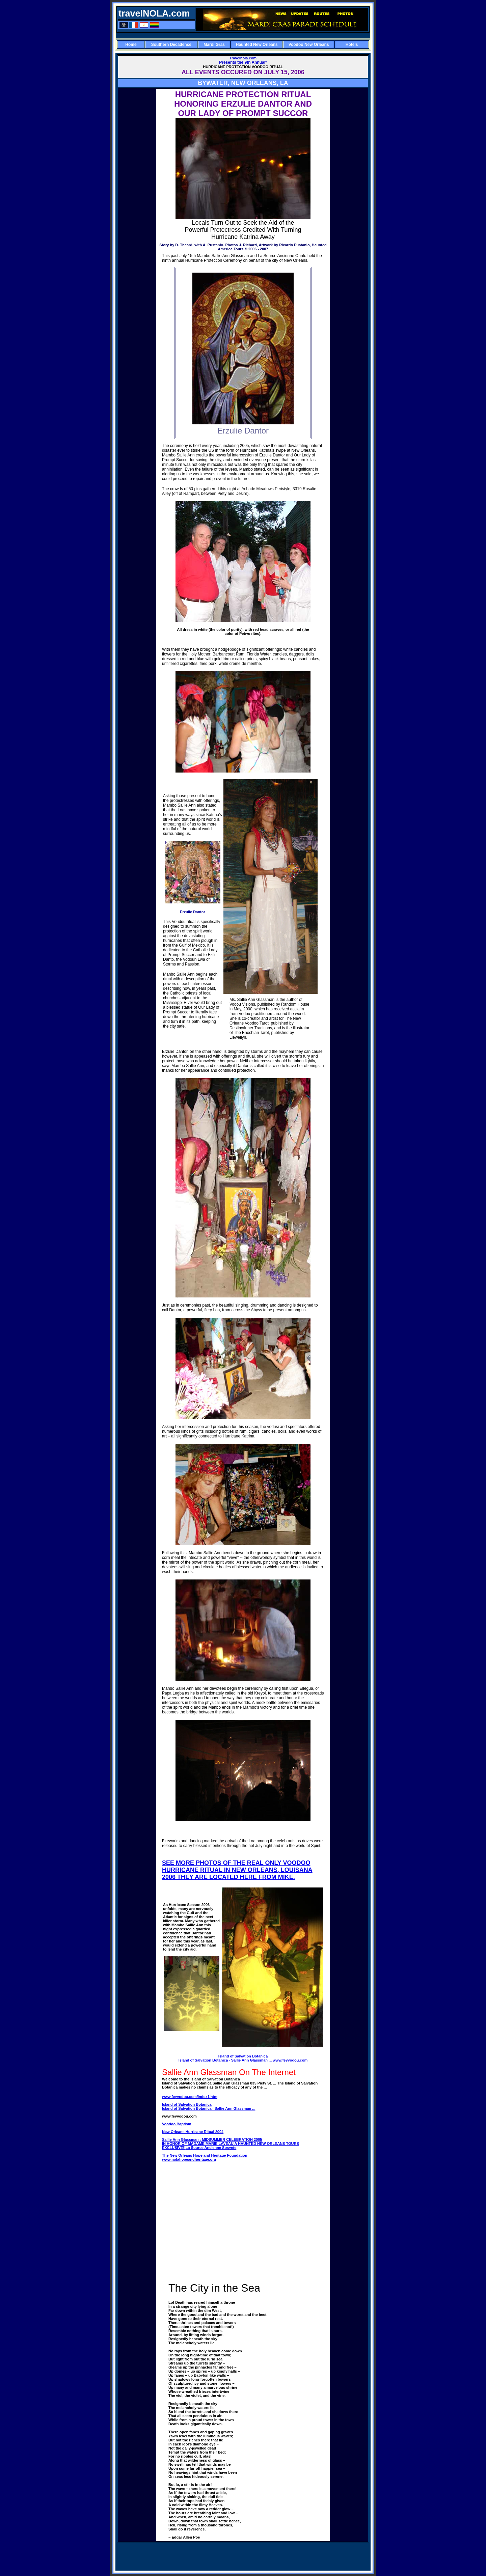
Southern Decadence (171, 44)
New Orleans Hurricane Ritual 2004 (192, 2132)
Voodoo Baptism (176, 2124)
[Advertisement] (243, 35)
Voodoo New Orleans (309, 44)
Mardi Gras (214, 44)
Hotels (352, 44)
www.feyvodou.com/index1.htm (189, 2097)
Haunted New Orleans (257, 44)
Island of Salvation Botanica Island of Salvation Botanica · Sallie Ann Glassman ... (226, 2058)
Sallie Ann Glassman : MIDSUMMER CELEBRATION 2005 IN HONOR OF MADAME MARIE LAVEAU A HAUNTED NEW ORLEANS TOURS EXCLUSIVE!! (230, 2143)
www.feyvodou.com (290, 2060)
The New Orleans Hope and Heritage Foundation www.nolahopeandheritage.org (204, 2157)
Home (130, 44)
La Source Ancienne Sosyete (211, 2148)
